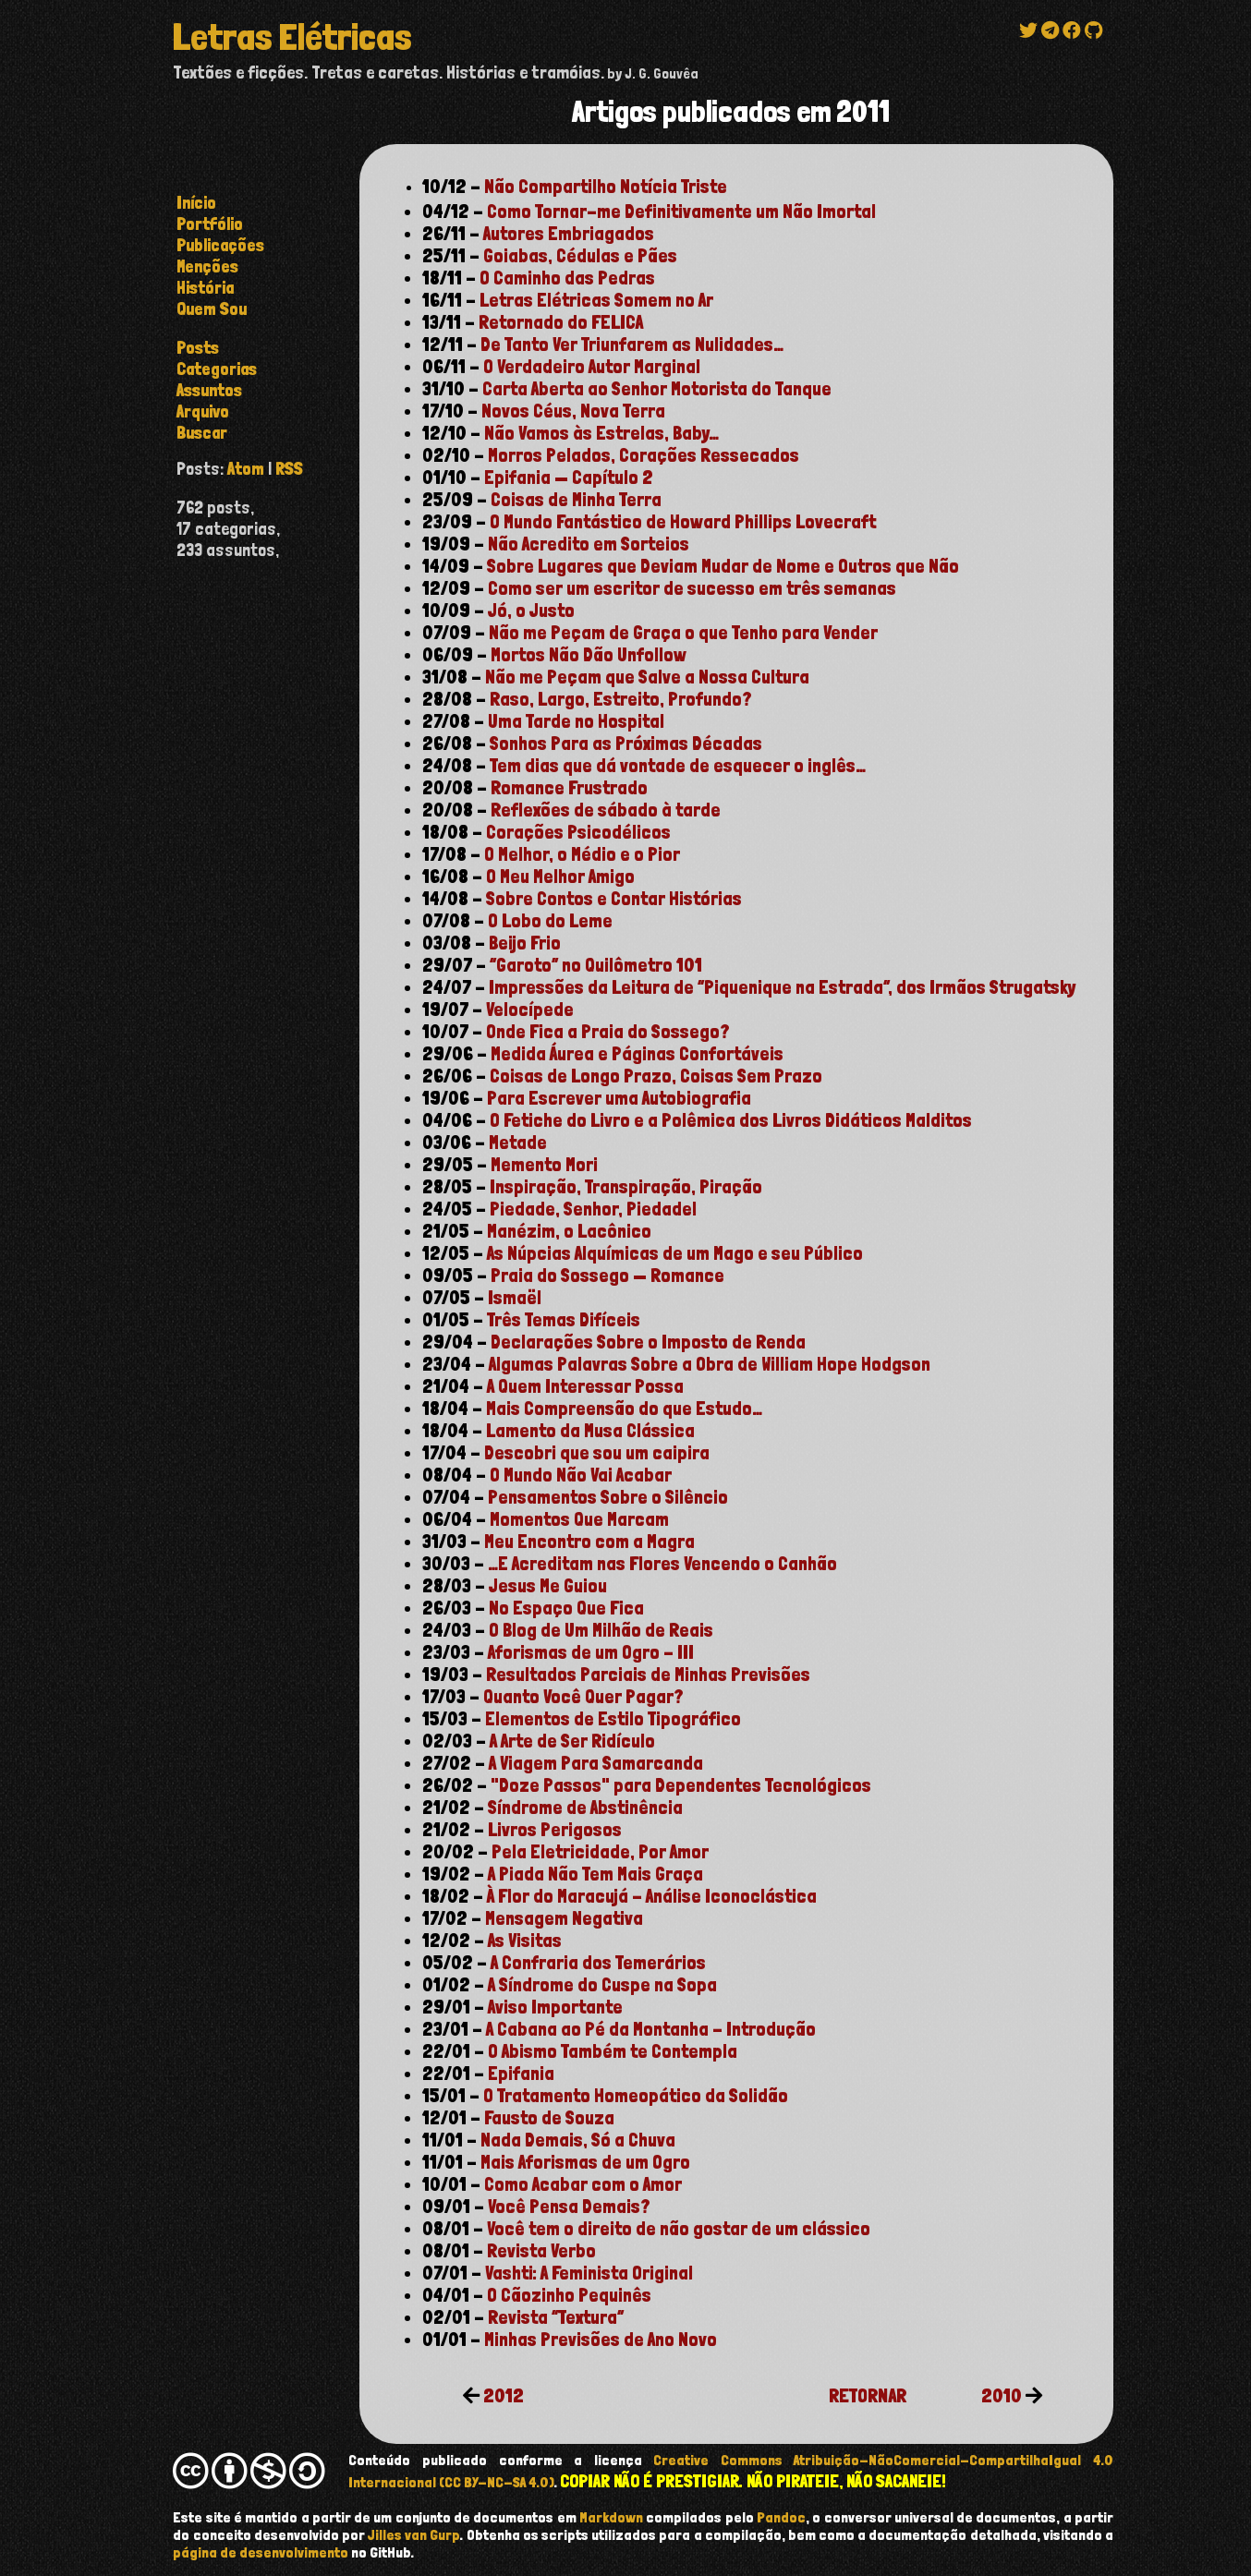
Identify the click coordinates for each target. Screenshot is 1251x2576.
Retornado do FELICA (561, 322)
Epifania (521, 2073)
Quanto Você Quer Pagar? (583, 1697)
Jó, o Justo (531, 610)
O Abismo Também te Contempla (612, 2051)
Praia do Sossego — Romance (607, 1275)
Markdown (611, 2517)
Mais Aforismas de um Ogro (585, 2162)
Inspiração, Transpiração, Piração (626, 1187)
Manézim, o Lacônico (569, 1231)
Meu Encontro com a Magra (589, 1541)
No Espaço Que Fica (566, 1608)
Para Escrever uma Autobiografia (619, 1098)
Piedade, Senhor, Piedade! (593, 1209)
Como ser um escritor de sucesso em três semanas (692, 588)
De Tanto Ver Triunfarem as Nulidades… (631, 344)
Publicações (220, 245)
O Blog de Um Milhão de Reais (601, 1630)
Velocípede (530, 1009)
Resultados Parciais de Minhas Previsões (648, 1674)
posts (197, 347)
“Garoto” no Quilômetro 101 (596, 965)
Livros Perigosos (555, 1830)
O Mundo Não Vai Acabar (581, 1475)
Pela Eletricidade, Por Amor (600, 1852)
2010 (1001, 2395)
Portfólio (209, 224)
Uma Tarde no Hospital (576, 721)
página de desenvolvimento (260, 2552)
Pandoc (781, 2517)
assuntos (209, 390)
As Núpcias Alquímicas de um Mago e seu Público (675, 1253)
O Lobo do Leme (550, 921)
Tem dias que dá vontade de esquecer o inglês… (678, 766)
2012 (503, 2395)
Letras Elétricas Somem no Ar (596, 300)
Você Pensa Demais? (569, 2206)
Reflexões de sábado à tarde (606, 810)
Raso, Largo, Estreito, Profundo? (621, 699)
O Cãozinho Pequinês (569, 2295)
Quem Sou (211, 309)
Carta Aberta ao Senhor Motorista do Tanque (657, 389)
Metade (518, 1142)
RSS (289, 468)
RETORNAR (867, 2395)
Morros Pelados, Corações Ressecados (643, 455)
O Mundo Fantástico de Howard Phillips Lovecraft (683, 522)
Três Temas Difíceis (563, 1320)
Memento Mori (544, 1165)
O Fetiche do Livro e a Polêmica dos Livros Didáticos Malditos (731, 1120)
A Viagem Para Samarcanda (596, 1763)
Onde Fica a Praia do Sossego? (608, 1032)
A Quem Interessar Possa (585, 1386)
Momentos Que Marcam (579, 1519)
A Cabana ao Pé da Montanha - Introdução (651, 2029)
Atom (245, 468)
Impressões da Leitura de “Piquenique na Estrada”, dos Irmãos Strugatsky (782, 987)
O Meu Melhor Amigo (560, 876)
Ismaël (514, 1298)
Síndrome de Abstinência (585, 1807)
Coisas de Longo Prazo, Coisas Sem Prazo (656, 1076)
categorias (216, 369)
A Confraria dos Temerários (598, 1963)
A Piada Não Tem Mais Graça (595, 1874)
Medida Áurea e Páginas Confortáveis (637, 1054)
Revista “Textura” (556, 2317)
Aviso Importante (555, 2007)
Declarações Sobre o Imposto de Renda (648, 1342)
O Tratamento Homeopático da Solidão (635, 2096)
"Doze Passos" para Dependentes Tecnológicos (681, 1785)
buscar (201, 432)
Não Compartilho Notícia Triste (605, 186)
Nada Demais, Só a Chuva (577, 2140)
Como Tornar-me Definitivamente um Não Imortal (681, 211)
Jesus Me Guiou (548, 1586)
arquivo (202, 411)
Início (196, 202)
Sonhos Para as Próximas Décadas (626, 743)
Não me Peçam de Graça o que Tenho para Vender (683, 633)
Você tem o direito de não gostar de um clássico (678, 2229)
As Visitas (525, 1940)
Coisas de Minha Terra (576, 500)
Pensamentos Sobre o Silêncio (608, 1497)
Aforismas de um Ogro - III (591, 1652)
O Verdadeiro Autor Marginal (591, 367)
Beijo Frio (525, 943)
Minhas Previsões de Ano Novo (600, 2339)
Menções (207, 266)
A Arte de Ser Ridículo (572, 1741)
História (205, 287)
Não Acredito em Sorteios (588, 544)
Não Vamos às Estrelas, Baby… (601, 433)
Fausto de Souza (549, 2118)
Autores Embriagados (568, 234)
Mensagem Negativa (564, 1918)
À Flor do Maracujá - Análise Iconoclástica (652, 1896)
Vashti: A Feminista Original (589, 2273)
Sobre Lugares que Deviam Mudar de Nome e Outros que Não (723, 566)
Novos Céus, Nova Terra (573, 411)
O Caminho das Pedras (567, 278)
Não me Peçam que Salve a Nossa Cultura (647, 677)
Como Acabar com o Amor (583, 2184)
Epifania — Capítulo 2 (568, 477)
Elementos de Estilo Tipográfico (613, 1719)
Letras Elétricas (292, 37)
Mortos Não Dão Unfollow (588, 655)
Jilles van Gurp (414, 2535)
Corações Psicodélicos (578, 832)
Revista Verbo (541, 2251)
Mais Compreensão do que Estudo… (624, 1408)
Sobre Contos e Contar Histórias (614, 899)
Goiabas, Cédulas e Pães (580, 256)
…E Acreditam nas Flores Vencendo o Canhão (662, 1564)
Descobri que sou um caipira (597, 1453)
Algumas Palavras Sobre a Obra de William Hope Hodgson (709, 1364)
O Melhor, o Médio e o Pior (582, 854)
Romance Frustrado (569, 788)
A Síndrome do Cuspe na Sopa (602, 1985)
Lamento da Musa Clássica (590, 1431)
